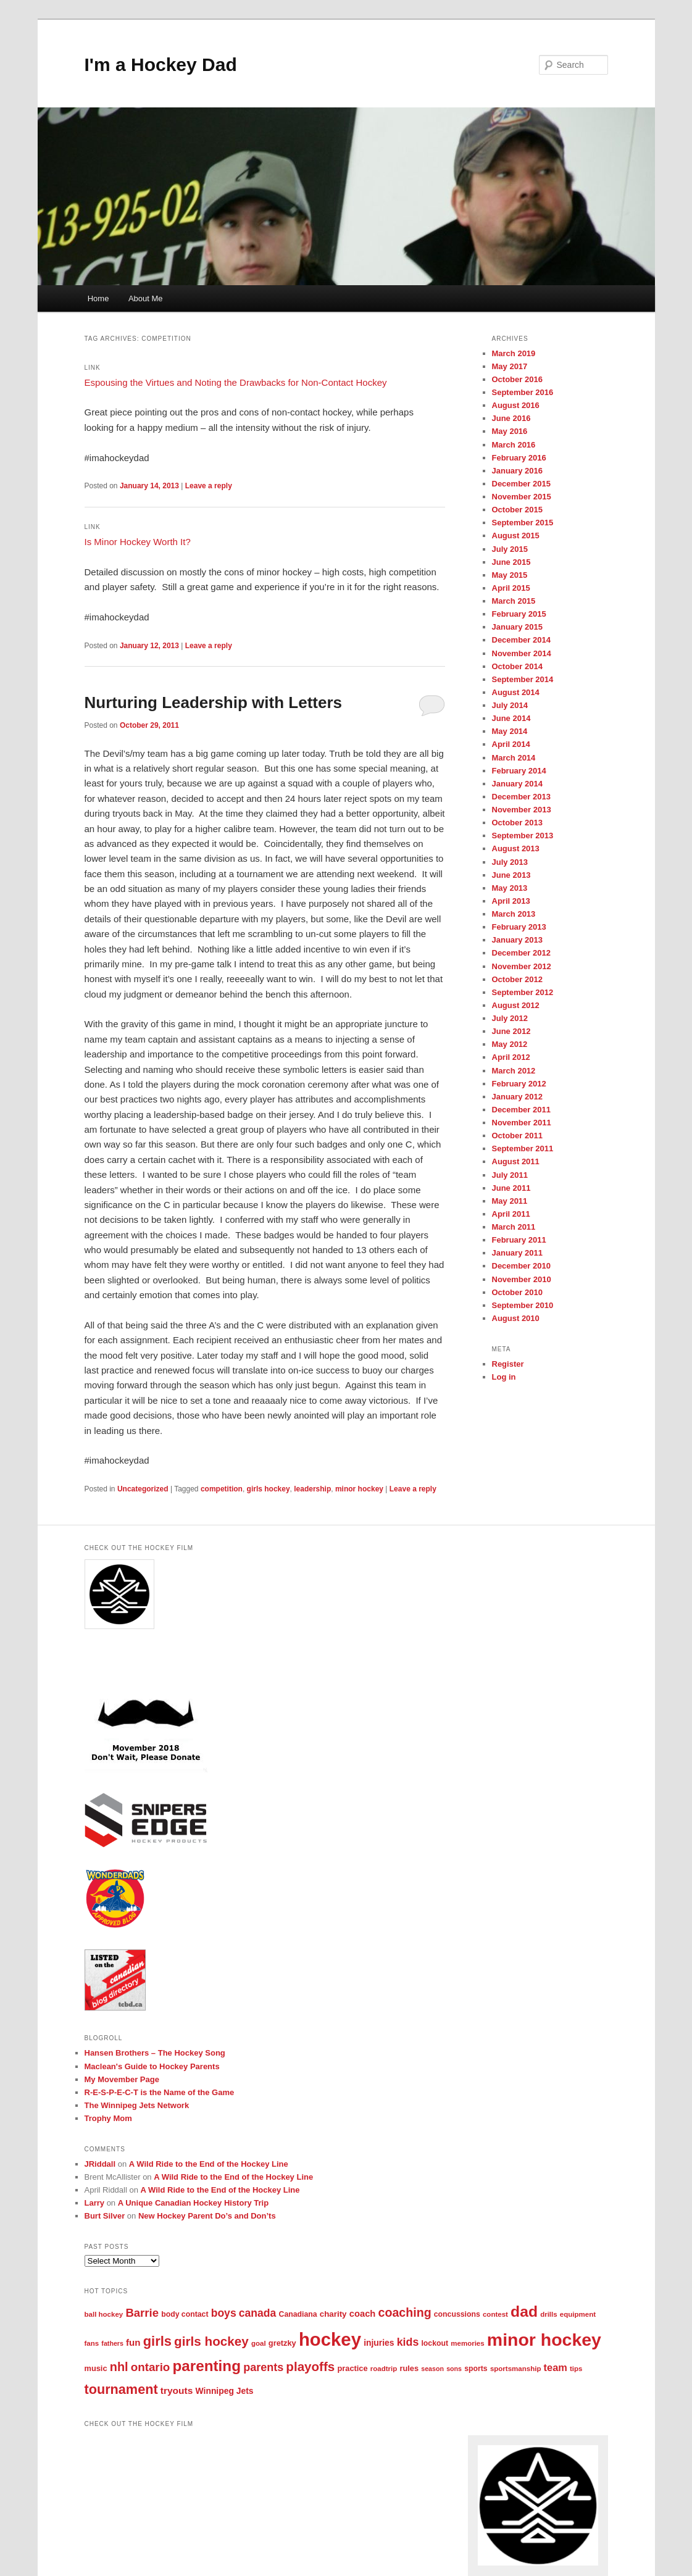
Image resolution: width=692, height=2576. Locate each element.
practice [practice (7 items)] (352, 2368)
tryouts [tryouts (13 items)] (176, 2390)
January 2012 (517, 1096)
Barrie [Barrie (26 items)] (142, 2312)
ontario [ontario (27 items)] (150, 2367)
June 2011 (511, 1188)
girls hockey (268, 1489)
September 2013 (523, 835)
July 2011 (510, 1175)
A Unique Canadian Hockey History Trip (193, 2202)
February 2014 (519, 770)
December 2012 (521, 952)
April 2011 (511, 1214)
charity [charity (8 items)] (333, 2314)
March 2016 (514, 444)
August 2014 (516, 692)
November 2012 (521, 966)
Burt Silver (105, 2215)
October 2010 (517, 1292)
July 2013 (510, 862)
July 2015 (510, 549)
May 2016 (510, 431)
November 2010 (521, 1279)
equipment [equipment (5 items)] (578, 2314)
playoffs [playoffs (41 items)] (310, 2366)
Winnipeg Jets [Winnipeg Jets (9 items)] (225, 2391)
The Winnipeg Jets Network (137, 2105)
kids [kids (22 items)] (408, 2342)
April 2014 (511, 744)
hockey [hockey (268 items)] (330, 2339)
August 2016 (516, 405)
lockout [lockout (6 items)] (434, 2343)
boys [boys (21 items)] (223, 2313)
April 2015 (511, 588)
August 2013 (516, 848)
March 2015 (514, 601)
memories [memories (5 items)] (467, 2343)
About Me (145, 298)
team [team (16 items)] (555, 2367)
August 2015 (516, 535)
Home (98, 298)
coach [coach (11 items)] (362, 2314)
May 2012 (510, 1044)
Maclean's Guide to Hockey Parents (152, 2066)
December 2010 (521, 1265)
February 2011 (519, 1239)
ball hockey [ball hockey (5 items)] (104, 2314)
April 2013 (511, 901)
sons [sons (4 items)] (454, 2368)
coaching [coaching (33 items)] (404, 2312)
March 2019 (514, 353)
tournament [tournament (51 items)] (121, 2389)
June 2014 (511, 718)
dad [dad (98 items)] (524, 2311)
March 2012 (514, 1070)
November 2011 (521, 1122)
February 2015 (519, 614)
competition (222, 1489)
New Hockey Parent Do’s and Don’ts (207, 2215)
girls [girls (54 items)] (157, 2341)
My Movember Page (122, 2079)
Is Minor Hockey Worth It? (138, 541)
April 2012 (511, 1057)
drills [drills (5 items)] (548, 2314)
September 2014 (523, 679)
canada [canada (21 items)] (258, 2313)
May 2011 (510, 1201)
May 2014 (510, 731)
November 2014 (521, 653)
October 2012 (517, 979)
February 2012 (519, 1083)
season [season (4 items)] (432, 2368)
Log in (504, 1377)
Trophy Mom (108, 2118)
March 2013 (514, 914)
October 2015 (517, 509)
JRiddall (100, 2164)
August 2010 (516, 1318)
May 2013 (510, 888)
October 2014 (517, 666)
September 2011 (523, 1148)
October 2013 (517, 822)
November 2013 (521, 809)
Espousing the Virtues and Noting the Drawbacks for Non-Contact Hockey (236, 382)
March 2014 (514, 757)
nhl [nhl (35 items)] (119, 2367)
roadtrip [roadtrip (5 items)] (384, 2368)
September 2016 (523, 392)
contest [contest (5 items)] (495, 2314)
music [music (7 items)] (96, 2368)
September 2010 (523, 1305)
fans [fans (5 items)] (92, 2343)
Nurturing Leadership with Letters (214, 702)
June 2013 (511, 875)
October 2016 (517, 379)
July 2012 (510, 1018)
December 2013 (521, 796)
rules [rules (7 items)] (409, 2368)
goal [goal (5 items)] (258, 2343)
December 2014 (521, 639)
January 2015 (517, 626)
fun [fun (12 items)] (133, 2342)
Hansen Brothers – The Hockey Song (155, 2052)
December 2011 (521, 1109)
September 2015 (523, 522)
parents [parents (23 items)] (263, 2367)
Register (508, 1364)
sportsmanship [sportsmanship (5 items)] (515, 2368)
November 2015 (521, 496)
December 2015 (521, 483)
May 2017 (510, 366)
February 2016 (519, 457)
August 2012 (516, 1005)
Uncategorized (143, 1489)
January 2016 (517, 470)
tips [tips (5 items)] (576, 2368)
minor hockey (359, 1489)
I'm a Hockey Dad (161, 64)
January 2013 (517, 939)
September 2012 (523, 992)
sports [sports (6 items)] (476, 2368)
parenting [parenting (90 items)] (207, 2365)
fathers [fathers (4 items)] (112, 2343)
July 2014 (510, 705)
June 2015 (511, 562)
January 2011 (517, 1252)
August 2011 (516, 1161)
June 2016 (511, 418)
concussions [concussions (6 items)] (457, 2314)
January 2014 (517, 783)
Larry (95, 2202)
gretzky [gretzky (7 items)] (282, 2343)
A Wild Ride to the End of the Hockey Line (208, 2164)
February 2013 (519, 927)
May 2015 (510, 575)
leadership (312, 1489)
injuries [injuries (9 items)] (379, 2343)
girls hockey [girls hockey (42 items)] (211, 2341)
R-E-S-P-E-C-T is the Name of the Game (160, 2092)
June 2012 (511, 1031)
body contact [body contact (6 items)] (184, 2314)
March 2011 (514, 1227)
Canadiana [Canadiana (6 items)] (298, 2314)
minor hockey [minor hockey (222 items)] (544, 2339)
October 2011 (517, 1135)
